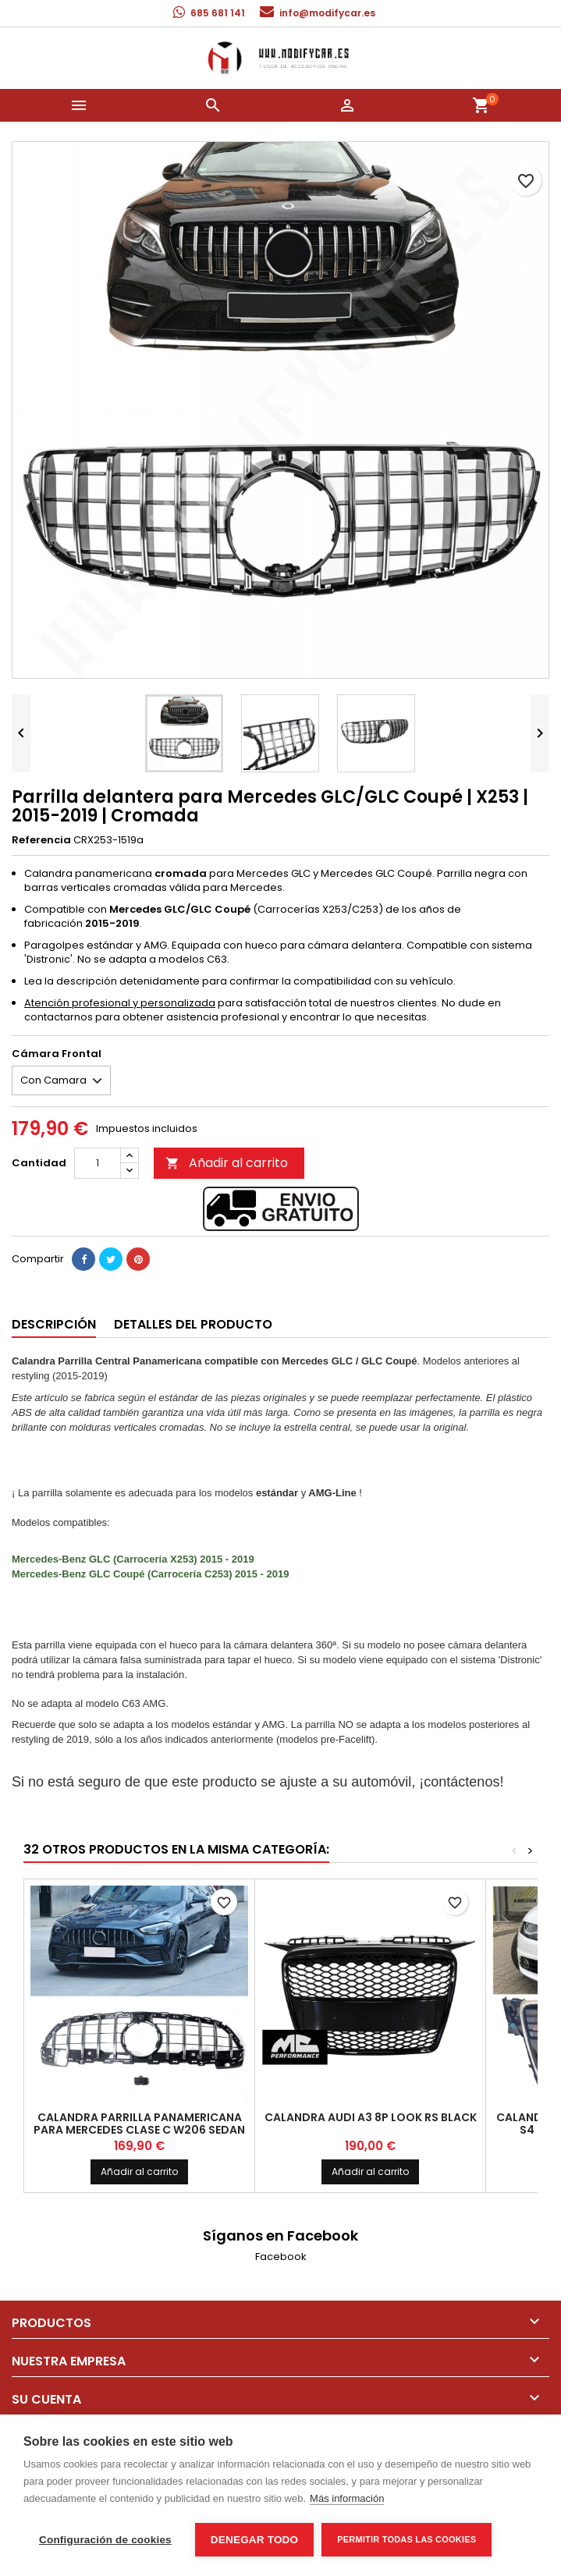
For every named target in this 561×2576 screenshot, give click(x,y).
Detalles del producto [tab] (193, 1324)
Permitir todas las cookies (406, 2539)
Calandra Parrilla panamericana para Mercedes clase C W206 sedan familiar (139, 2129)
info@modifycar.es (327, 13)
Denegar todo (254, 2540)
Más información (347, 2498)
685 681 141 (217, 13)
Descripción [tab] (54, 1324)
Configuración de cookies (105, 2540)
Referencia (41, 840)
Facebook (281, 2256)
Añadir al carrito (226, 1163)
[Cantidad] (97, 1163)
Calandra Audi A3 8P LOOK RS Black (371, 2117)
